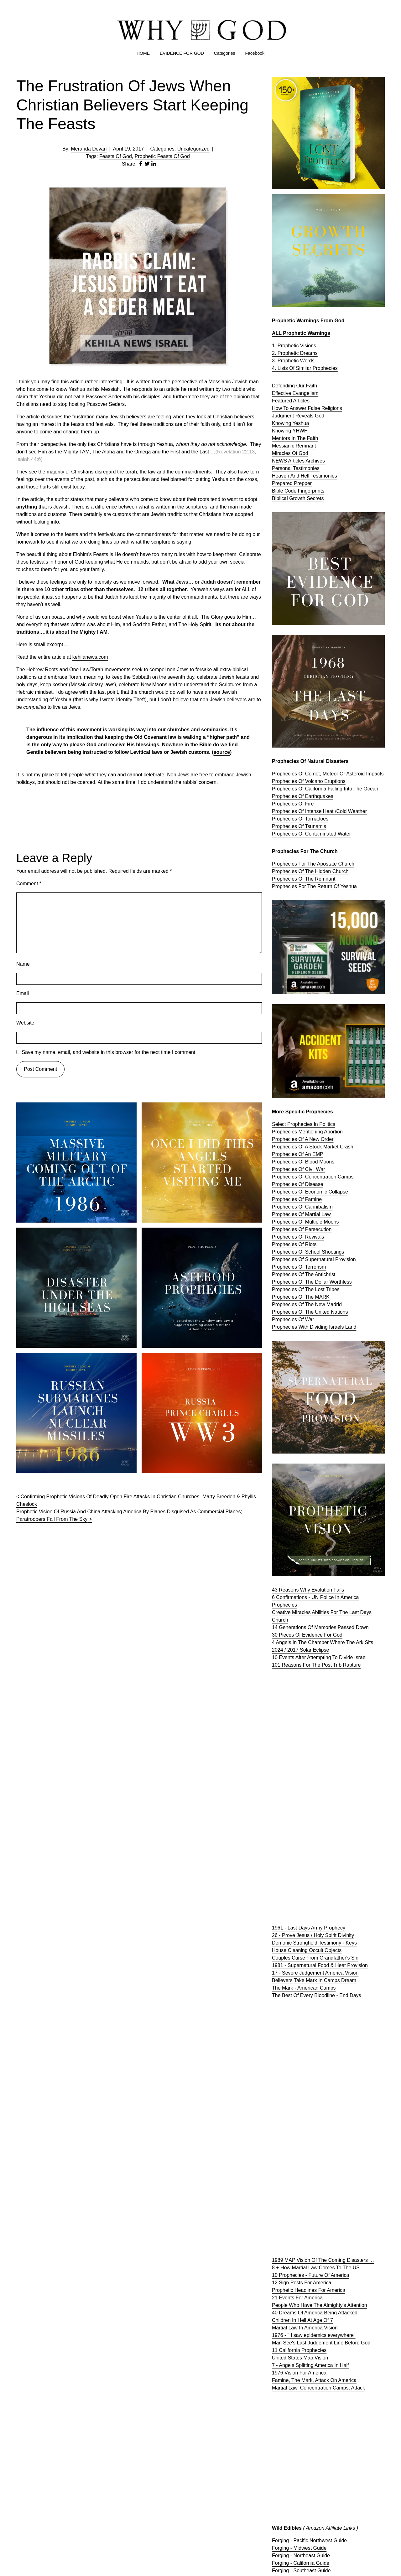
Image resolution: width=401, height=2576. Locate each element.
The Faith (307, 438)
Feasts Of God (115, 156)
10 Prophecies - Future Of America (310, 2275)
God (319, 415)
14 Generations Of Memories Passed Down (320, 1627)
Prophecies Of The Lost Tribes (306, 1289)
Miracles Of (285, 453)
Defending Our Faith (294, 385)
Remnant (306, 445)
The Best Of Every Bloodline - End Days (316, 1995)
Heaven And (286, 475)
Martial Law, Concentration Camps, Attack (318, 2387)
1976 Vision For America (299, 2372)
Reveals (305, 415)
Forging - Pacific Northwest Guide (309, 2540)
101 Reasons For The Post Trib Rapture (316, 1665)
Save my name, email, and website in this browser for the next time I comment (108, 1052)
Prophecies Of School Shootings (308, 1252)
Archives (315, 460)
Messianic (284, 445)
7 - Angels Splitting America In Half (310, 2365)
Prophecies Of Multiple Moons (305, 1221)
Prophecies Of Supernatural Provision (314, 1259)
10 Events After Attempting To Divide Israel (319, 1657)
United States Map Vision (300, 2357)
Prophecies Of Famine (297, 1199)
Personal (282, 468)
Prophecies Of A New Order (303, 1139)
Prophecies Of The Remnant (303, 879)
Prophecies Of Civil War (298, 1169)
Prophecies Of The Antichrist (303, 1274)
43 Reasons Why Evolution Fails (308, 1589)
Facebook (254, 53)
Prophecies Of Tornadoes (300, 818)
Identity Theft (130, 699)
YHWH (300, 430)
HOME (143, 53)
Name (23, 964)
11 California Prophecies (299, 2350)
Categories (224, 53)
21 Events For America (297, 2297)
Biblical (280, 498)
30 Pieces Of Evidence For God (307, 1635)
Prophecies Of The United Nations (310, 1312)
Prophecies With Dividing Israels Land (314, 1327)
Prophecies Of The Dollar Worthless (312, 1282)
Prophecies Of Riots (294, 1244)
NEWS (280, 460)
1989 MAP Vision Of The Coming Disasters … (323, 2260)
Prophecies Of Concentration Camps (313, 1176)
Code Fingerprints (304, 490)
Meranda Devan (89, 148)
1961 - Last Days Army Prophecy (308, 1927)
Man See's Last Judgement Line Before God (321, 2342)
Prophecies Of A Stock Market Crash (312, 1146)
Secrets (315, 498)
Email (22, 993)
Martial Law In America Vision (305, 2327)
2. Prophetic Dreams (295, 353)
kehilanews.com (90, 657)
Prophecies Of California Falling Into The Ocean (325, 788)
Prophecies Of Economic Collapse (310, 1191)
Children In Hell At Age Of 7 (302, 2320)
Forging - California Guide (300, 2563)
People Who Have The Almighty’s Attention (319, 2305)
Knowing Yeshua (290, 423)
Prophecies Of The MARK (301, 1297)
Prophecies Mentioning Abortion (307, 1131)
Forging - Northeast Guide (301, 2555)
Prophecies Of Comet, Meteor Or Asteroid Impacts (328, 773)
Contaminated (321, 833)
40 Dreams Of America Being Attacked (314, 2312)
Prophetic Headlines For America (308, 2290)
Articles (297, 460)
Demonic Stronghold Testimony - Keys (314, 1942)
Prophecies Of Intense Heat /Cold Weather (319, 811)
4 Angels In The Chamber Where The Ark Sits (322, 1642)
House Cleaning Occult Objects (306, 1950)
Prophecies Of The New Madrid (307, 1304)
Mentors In (284, 438)
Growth (298, 498)
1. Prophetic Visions (294, 345)
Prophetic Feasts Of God (162, 156)
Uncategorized (193, 148)
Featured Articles (291, 400)
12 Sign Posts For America (301, 2282)
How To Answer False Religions (307, 408)
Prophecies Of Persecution (301, 1229)
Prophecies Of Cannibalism (302, 1206)
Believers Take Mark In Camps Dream (314, 1980)
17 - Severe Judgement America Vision (315, 1972)
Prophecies (325, 368)
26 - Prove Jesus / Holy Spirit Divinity (313, 1935)
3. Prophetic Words (293, 360)
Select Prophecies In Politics (303, 1124)
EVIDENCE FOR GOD (182, 53)
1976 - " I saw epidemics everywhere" (314, 2335)
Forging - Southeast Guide (301, 2570)
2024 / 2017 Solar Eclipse (300, 1650)
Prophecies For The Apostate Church (313, 863)
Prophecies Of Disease (297, 1184)
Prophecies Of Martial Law (301, 1214)
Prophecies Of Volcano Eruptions (309, 781)
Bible (278, 490)
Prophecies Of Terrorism (299, 1267)
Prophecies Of (288, 833)
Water (344, 833)
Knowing (282, 430)
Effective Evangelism (295, 393)
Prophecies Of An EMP (297, 1154)
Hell (306, 475)
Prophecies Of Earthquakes (302, 796)
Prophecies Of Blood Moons (303, 1161)
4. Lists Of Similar (292, 368)
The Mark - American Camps (304, 1988)
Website (25, 1022)
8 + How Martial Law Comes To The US (316, 2267)
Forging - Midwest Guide (299, 2548)
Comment (28, 883)
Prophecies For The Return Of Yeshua (314, 886)
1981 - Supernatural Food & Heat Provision (320, 1965)
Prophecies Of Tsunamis (299, 826)
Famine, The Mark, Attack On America (314, 2380)
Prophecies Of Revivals (298, 1236)
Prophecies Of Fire (293, 803)
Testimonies (306, 468)
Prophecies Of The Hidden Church (310, 871)
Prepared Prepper (292, 483)
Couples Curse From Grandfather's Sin (315, 1957)
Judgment (283, 415)
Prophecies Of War (293, 1319)
